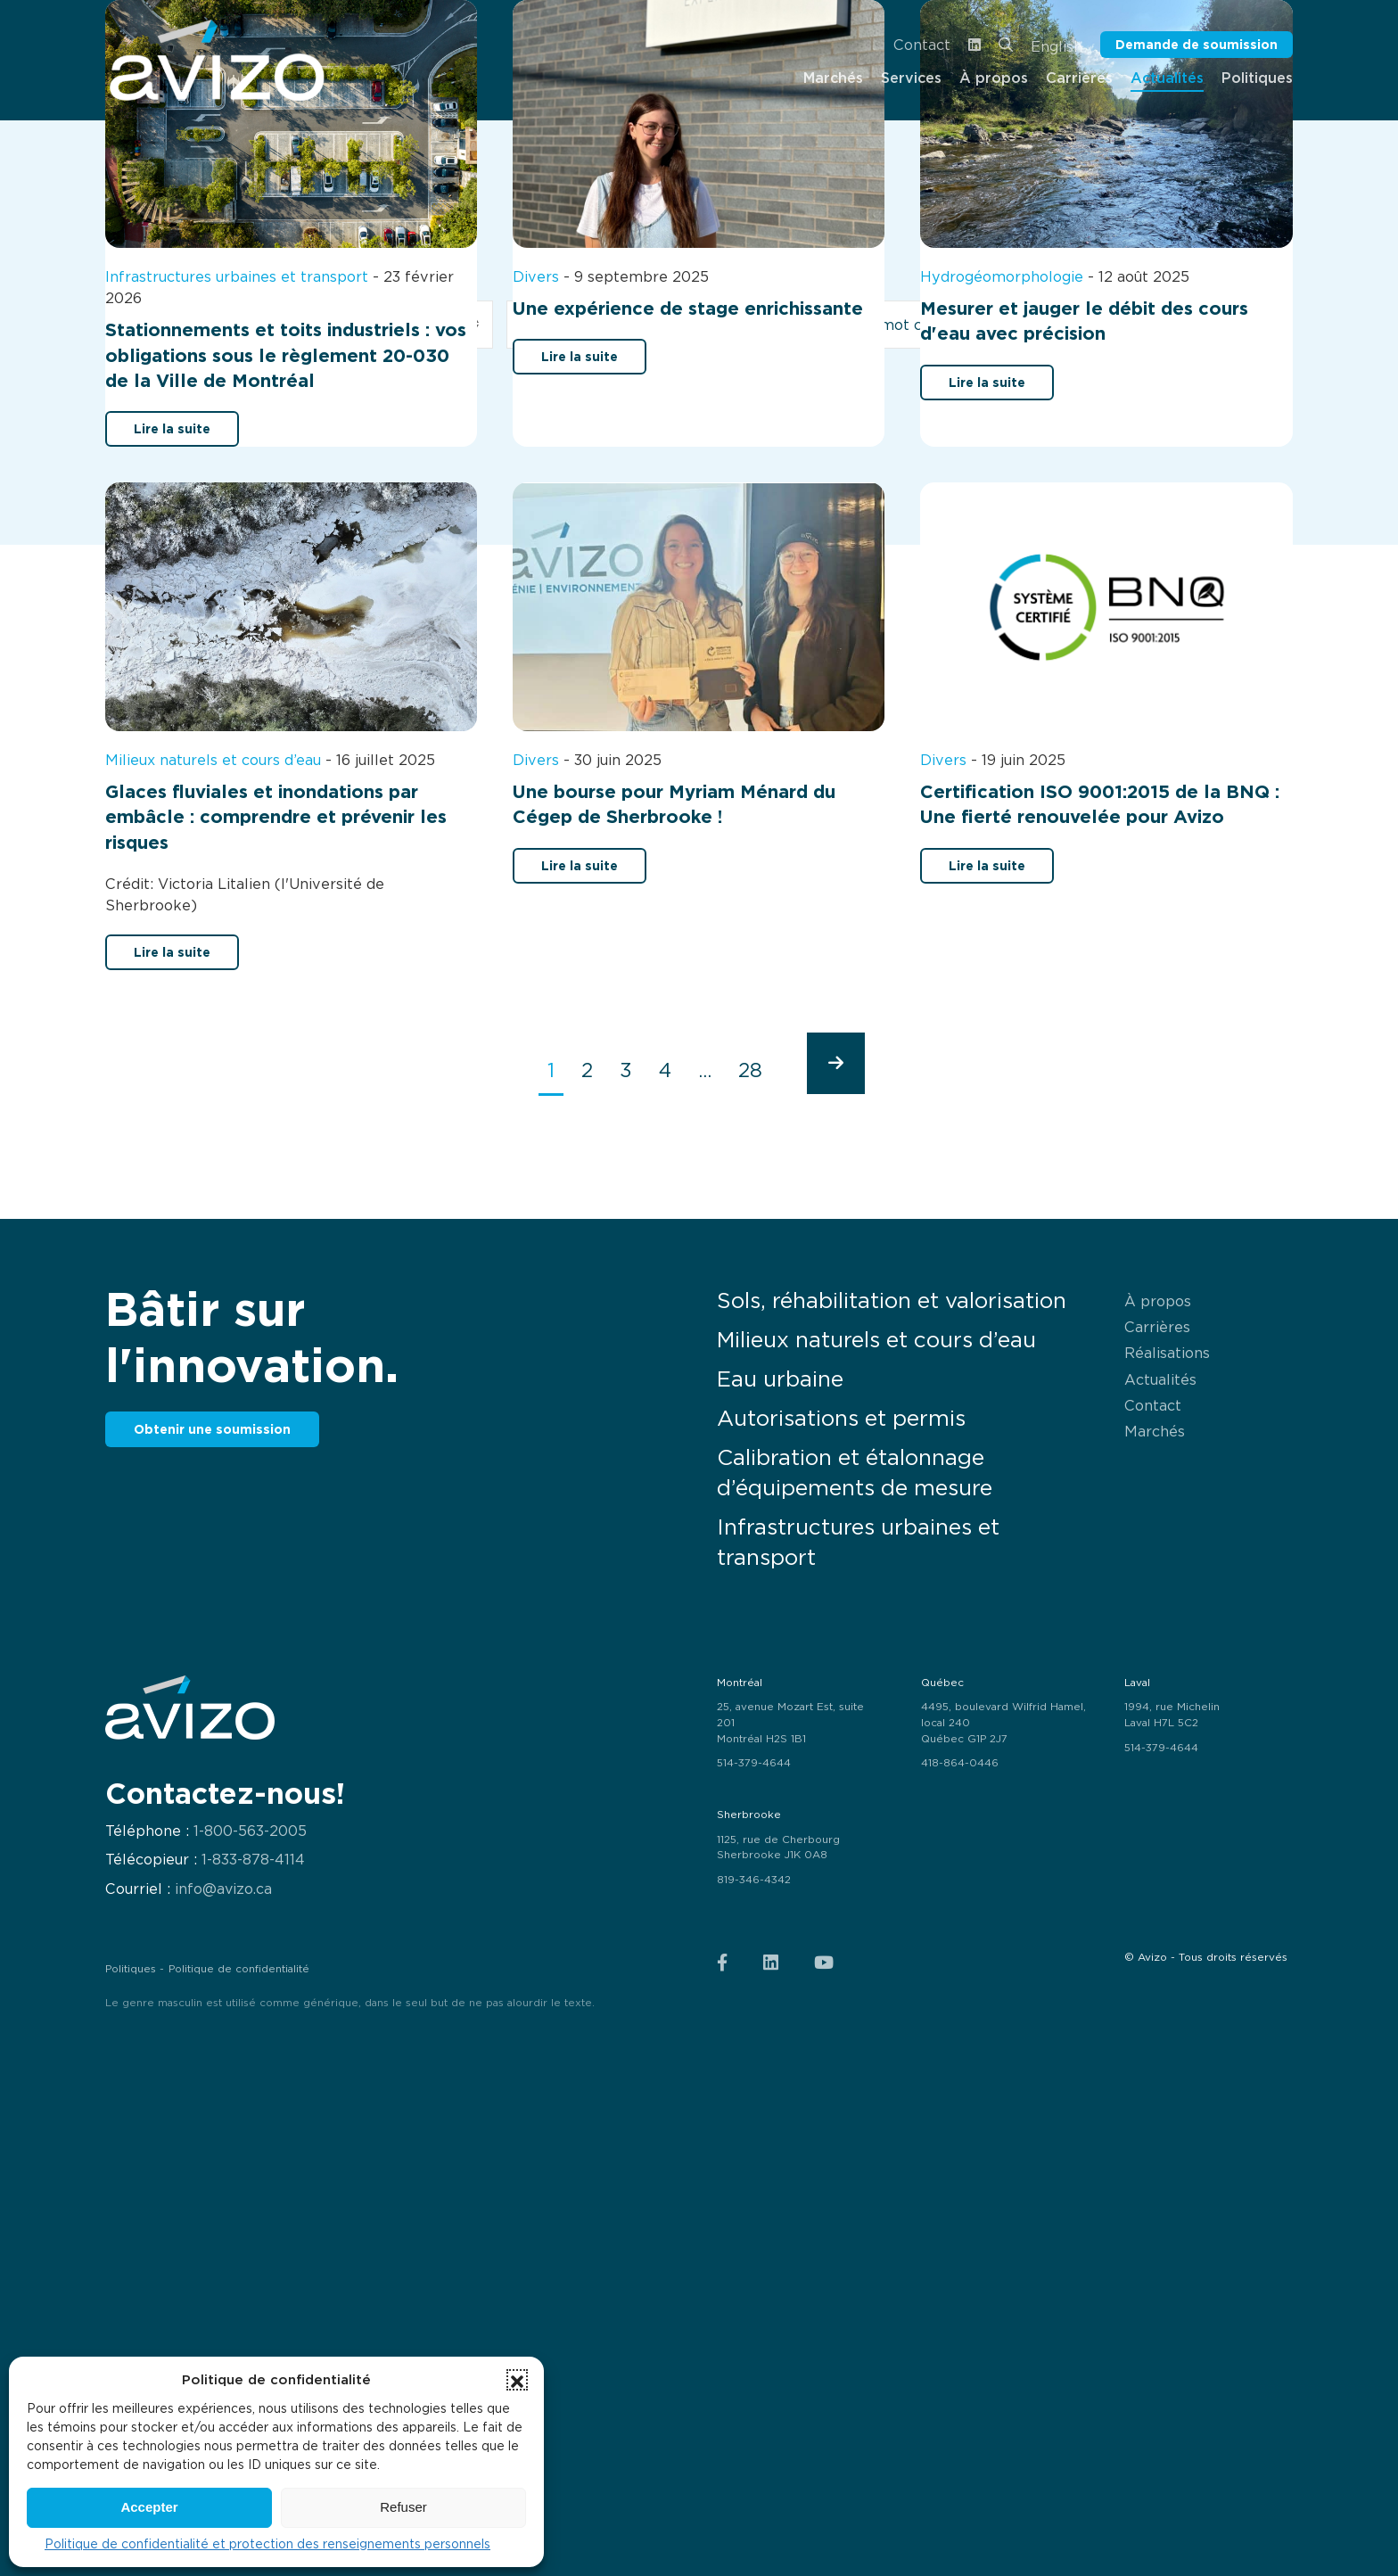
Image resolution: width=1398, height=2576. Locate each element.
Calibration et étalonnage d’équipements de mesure (854, 1472)
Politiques (130, 1969)
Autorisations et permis (841, 1418)
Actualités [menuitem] (1167, 77)
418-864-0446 (960, 1763)
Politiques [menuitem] (1257, 77)
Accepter (148, 2506)
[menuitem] (216, 60)
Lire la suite (172, 428)
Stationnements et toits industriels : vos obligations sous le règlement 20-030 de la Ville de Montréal (285, 355)
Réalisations (1167, 1353)
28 (750, 1070)
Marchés (1154, 1431)
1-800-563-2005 (250, 1831)
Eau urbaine (780, 1379)
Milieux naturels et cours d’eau (876, 1340)
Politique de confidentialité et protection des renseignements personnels (267, 2544)
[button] (517, 2380)
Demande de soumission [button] (1196, 44)
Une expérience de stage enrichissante (688, 308)
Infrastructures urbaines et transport (858, 1542)
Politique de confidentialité (239, 1969)
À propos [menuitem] (993, 77)
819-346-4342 (754, 1879)
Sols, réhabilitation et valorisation (891, 1300)
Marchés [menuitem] (833, 77)
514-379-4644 (754, 1763)
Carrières (1157, 1327)
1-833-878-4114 (253, 1859)
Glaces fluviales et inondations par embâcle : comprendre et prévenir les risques (276, 817)
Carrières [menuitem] (1079, 77)
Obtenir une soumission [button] (212, 1428)
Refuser (403, 2506)
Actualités (1160, 1379)
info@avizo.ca (223, 1889)
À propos (1157, 1301)
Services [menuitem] (911, 77)
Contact (921, 44)
